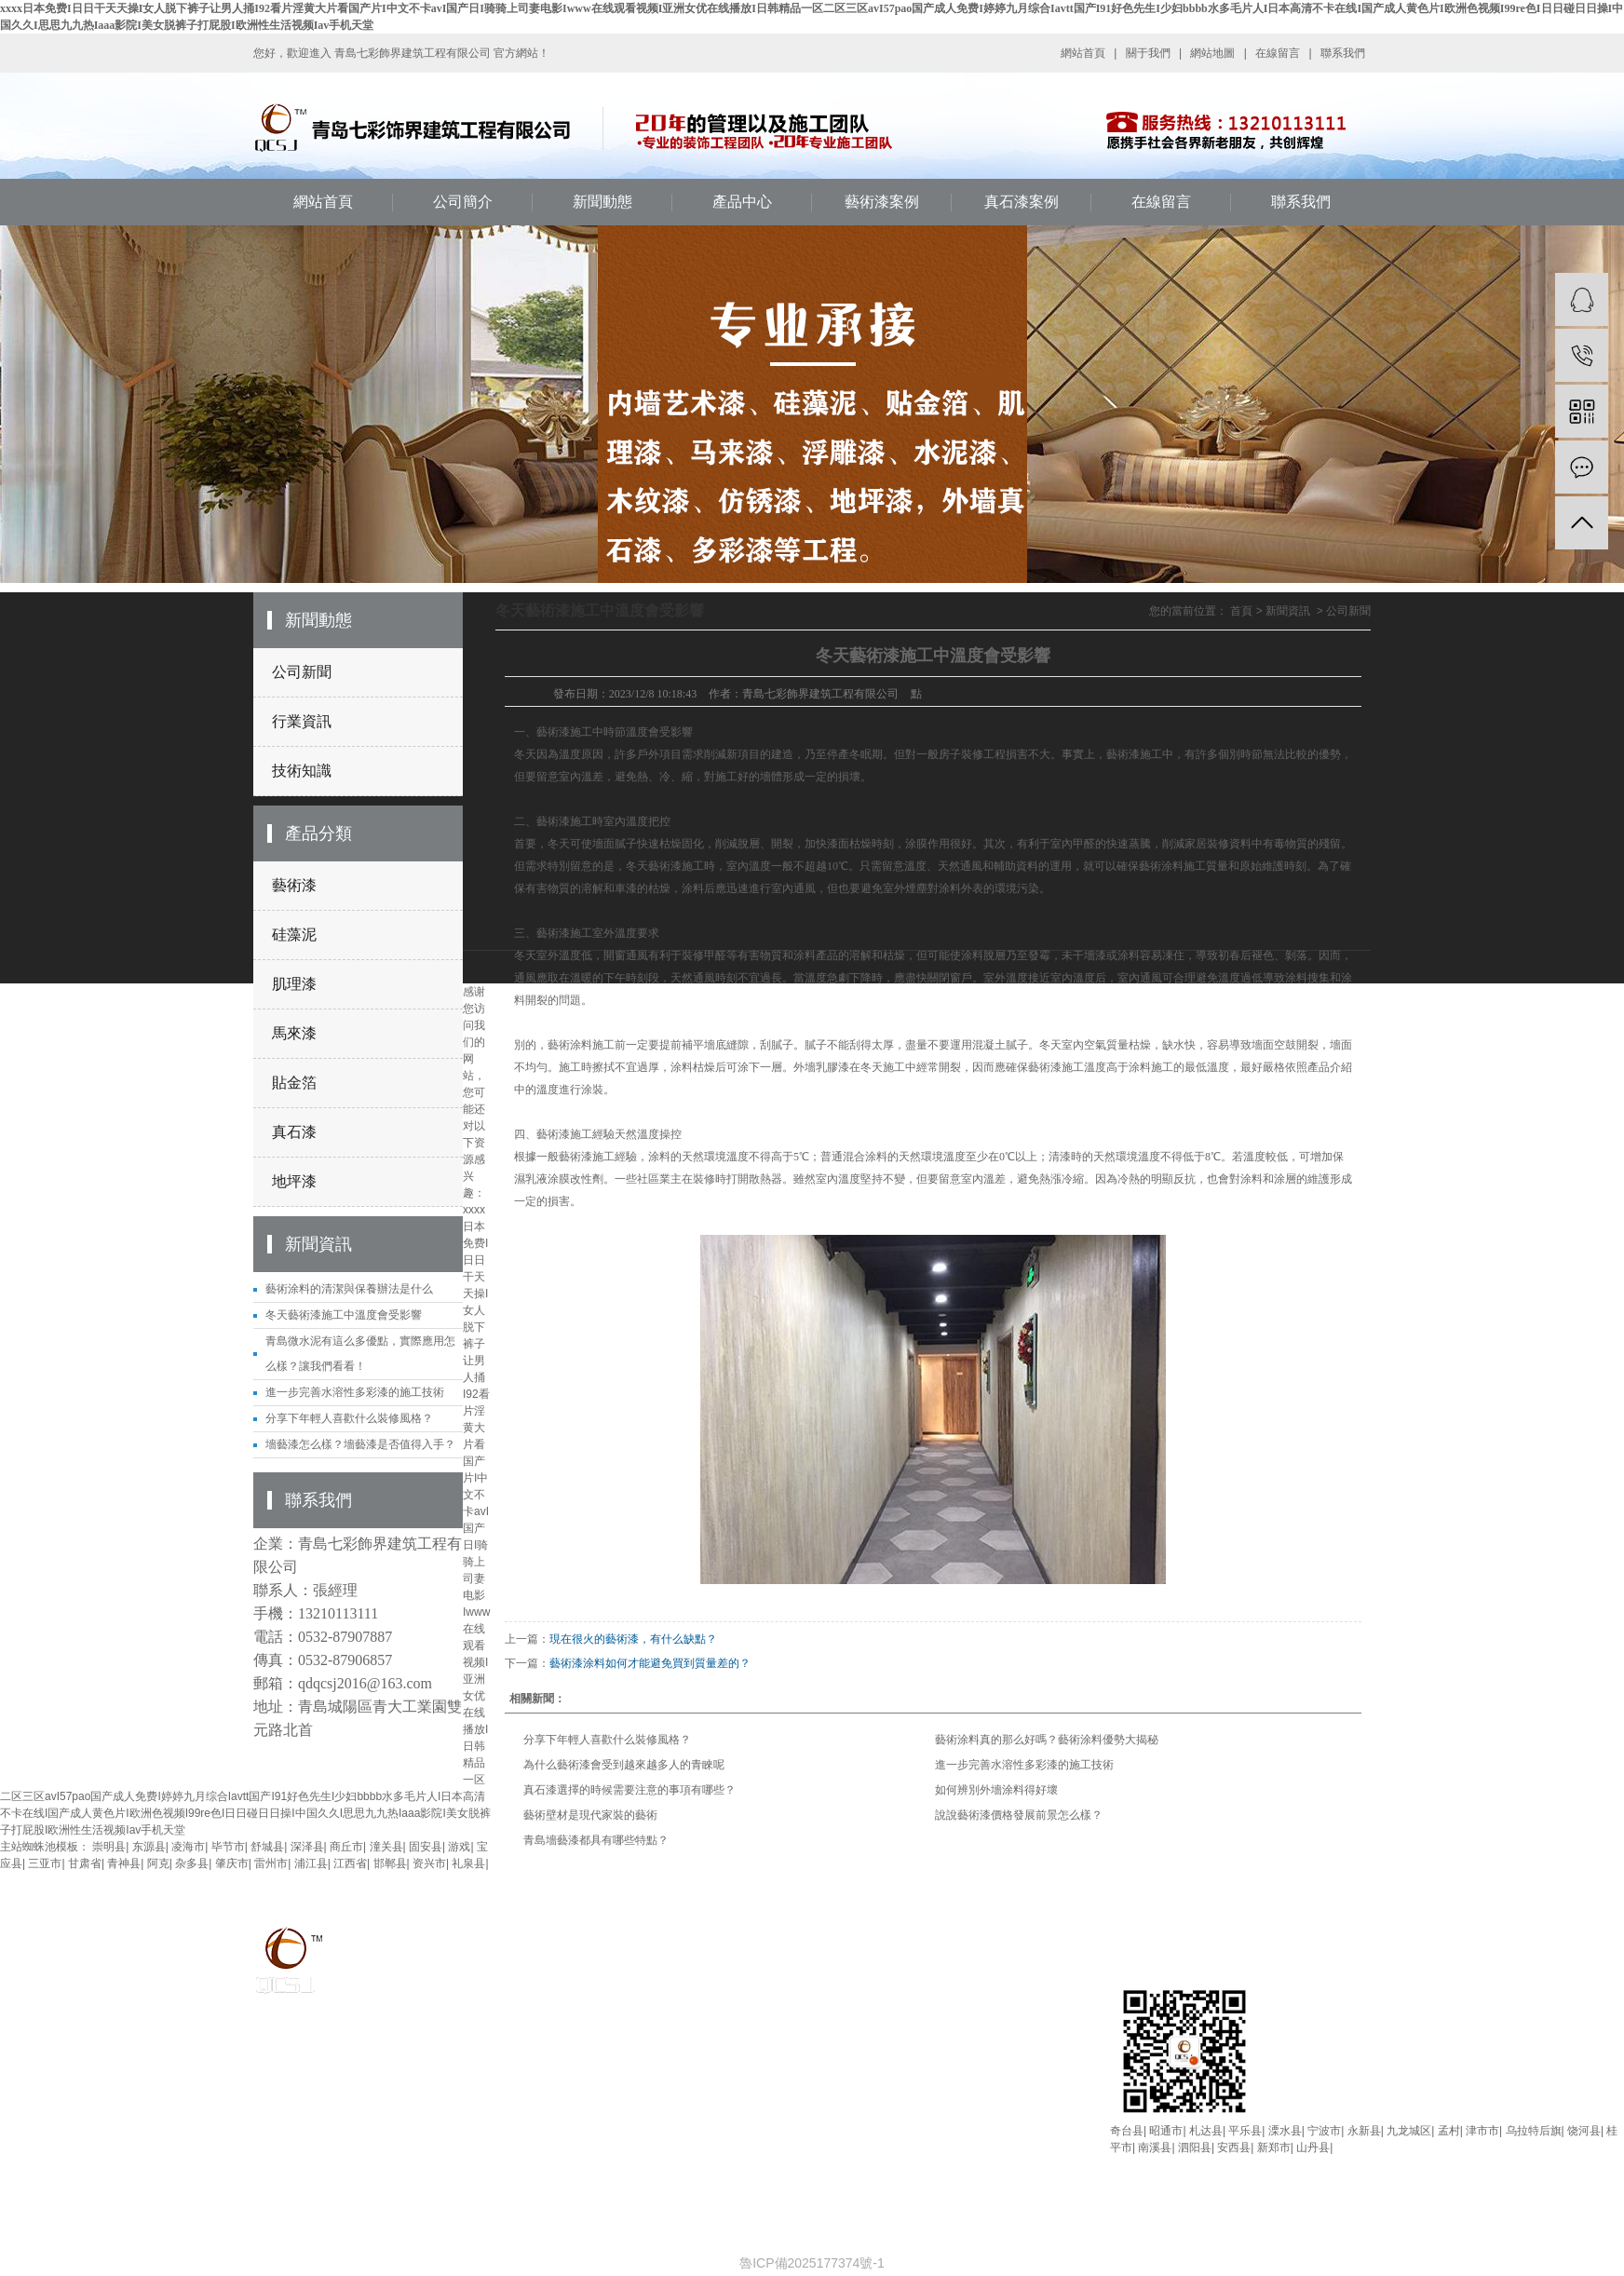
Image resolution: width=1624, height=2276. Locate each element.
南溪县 (1154, 2147)
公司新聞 (302, 672)
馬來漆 (294, 1033)
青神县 (124, 1863)
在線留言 (1277, 53)
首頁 (1241, 610)
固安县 (425, 1846)
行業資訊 (302, 721)
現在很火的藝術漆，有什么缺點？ (633, 1639)
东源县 (149, 1846)
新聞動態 (602, 202)
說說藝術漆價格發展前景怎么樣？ (1019, 1815)
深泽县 (307, 1846)
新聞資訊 (1287, 610)
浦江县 (311, 1863)
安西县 (1234, 2147)
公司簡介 (463, 202)
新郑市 (1274, 2147)
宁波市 (1324, 2130)
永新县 (1364, 2130)
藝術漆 (294, 885)
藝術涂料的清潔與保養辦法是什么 (349, 1288)
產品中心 (742, 202)
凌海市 (188, 1846)
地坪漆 (294, 1181)
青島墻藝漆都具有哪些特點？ (596, 1840)
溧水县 (1285, 2130)
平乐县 (1245, 2130)
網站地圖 (1212, 53)
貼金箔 (294, 1083)
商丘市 (346, 1846)
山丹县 (1313, 2147)
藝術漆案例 (882, 202)
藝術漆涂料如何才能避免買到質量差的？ (650, 1663)
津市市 (1482, 2130)
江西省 (350, 1863)
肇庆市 (232, 1863)
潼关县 (386, 1846)
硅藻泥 (294, 934)
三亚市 (44, 1863)
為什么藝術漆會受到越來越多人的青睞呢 (623, 1764)
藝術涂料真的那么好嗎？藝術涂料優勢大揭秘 (1046, 1739)
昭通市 (1166, 2130)
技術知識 (302, 771)
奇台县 (1127, 2130)
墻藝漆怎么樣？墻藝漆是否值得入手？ (360, 1444)
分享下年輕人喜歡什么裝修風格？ (349, 1418)
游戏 (459, 1846)
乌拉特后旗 (1534, 2130)
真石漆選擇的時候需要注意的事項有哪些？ (629, 1789)
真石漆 (294, 1132)
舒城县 (267, 1846)
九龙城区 (1409, 2130)
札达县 (1206, 2130)
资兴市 (429, 1863)
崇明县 (109, 1846)
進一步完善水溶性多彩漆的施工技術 (354, 1392)
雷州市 (271, 1863)
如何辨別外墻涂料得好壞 (996, 1789)
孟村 (1449, 2130)
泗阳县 (1194, 2147)
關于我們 (1148, 53)
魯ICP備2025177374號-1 (812, 2263)
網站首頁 (1083, 53)
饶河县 (1584, 2130)
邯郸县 (390, 1863)
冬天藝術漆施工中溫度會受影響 (343, 1314)
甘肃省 (85, 1863)
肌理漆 (294, 984)
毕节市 (228, 1846)
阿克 (158, 1863)
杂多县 (192, 1863)
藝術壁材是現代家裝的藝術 (590, 1815)
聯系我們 (1342, 53)
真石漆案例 (1021, 202)
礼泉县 (468, 1863)
